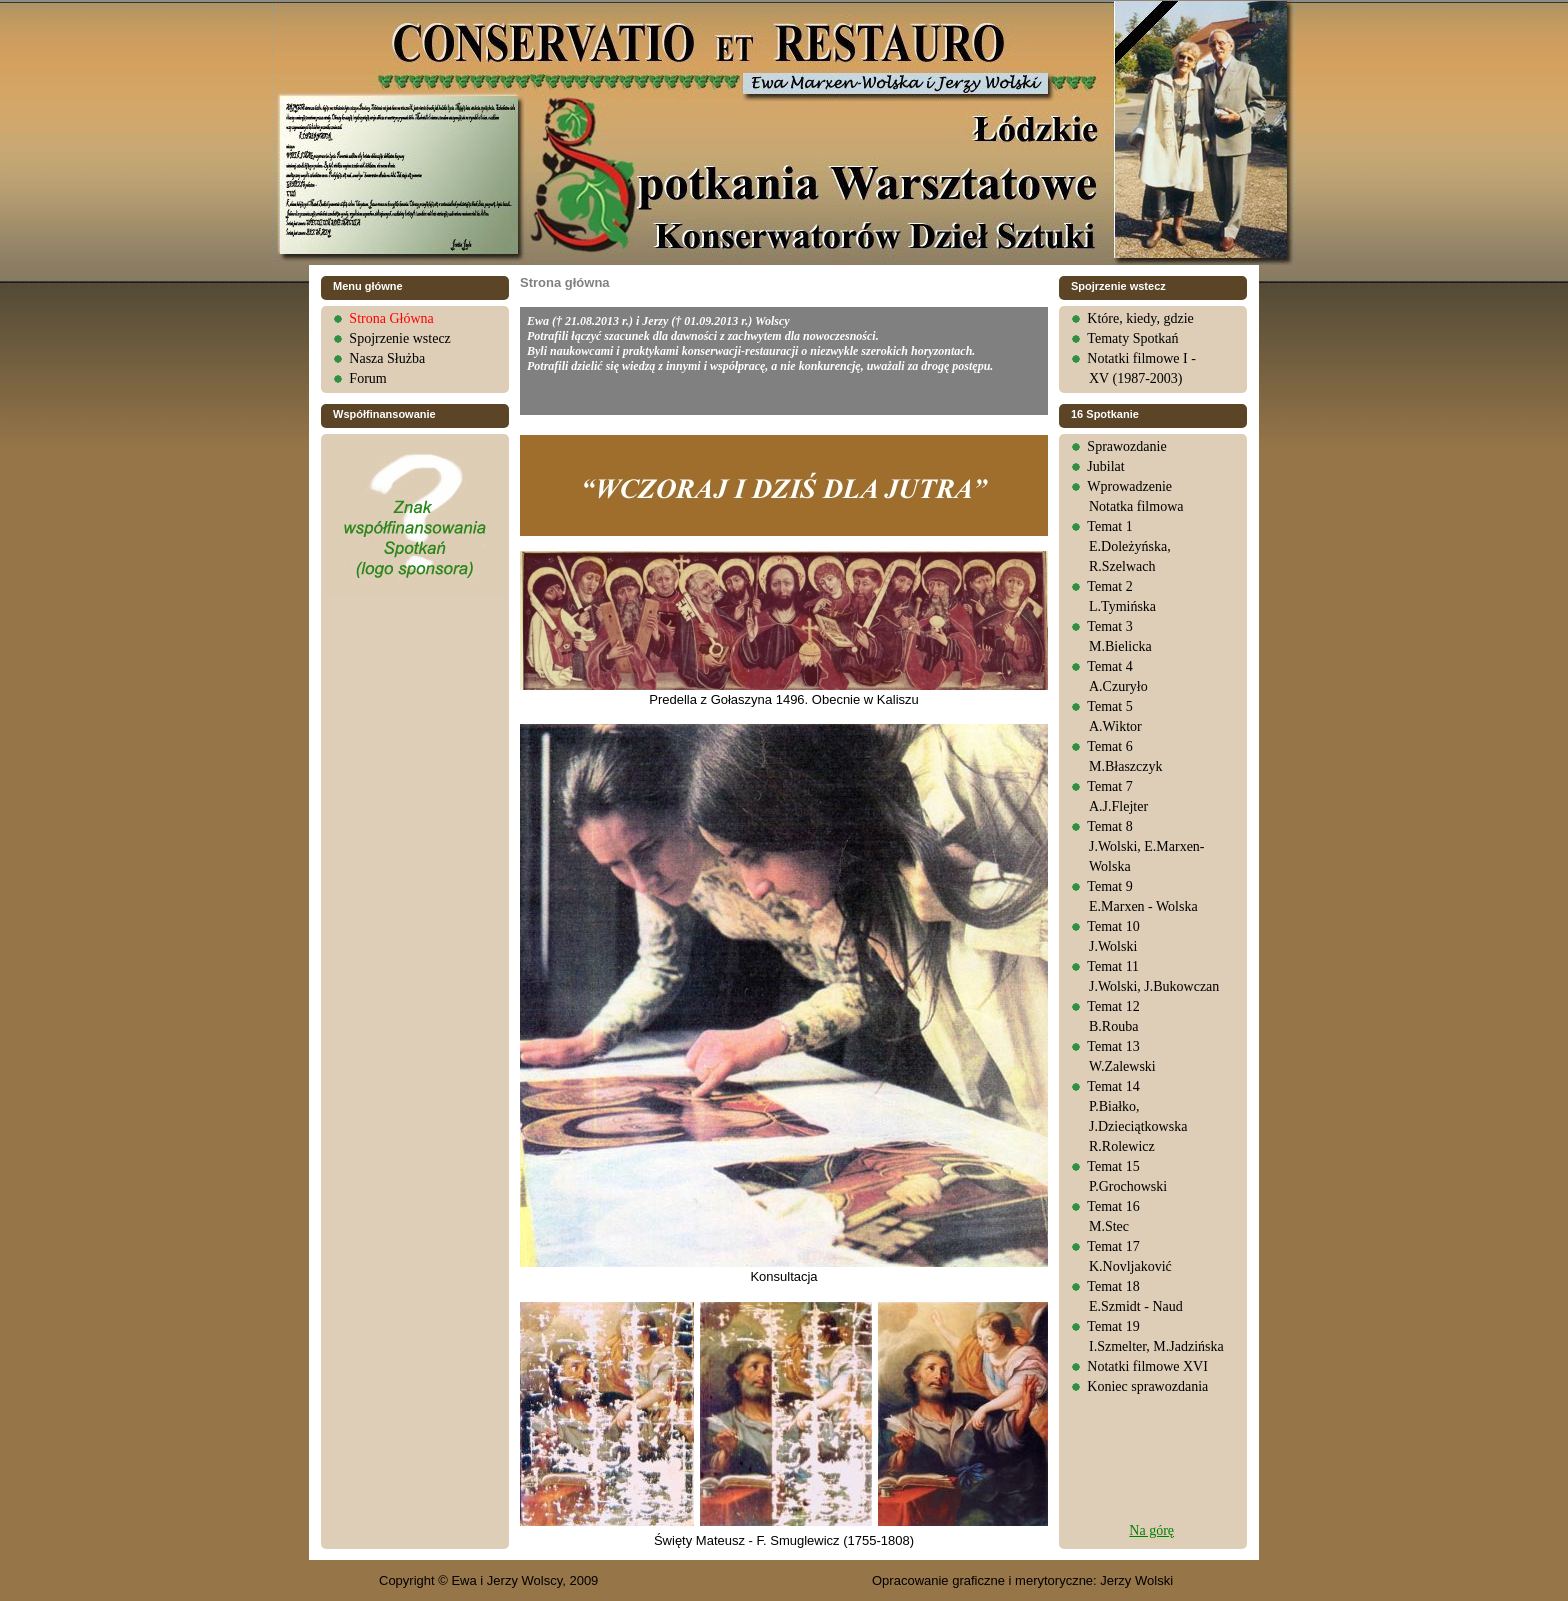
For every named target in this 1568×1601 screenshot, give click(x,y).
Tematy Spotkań (1132, 338)
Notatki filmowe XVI (1147, 1366)
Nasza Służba (387, 358)
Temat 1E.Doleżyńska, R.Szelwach (1128, 546)
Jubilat (1105, 466)
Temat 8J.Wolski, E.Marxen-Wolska (1145, 846)
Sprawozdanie (1126, 446)
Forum (367, 378)
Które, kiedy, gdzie (1140, 318)
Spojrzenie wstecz (399, 338)
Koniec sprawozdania (1147, 1386)
